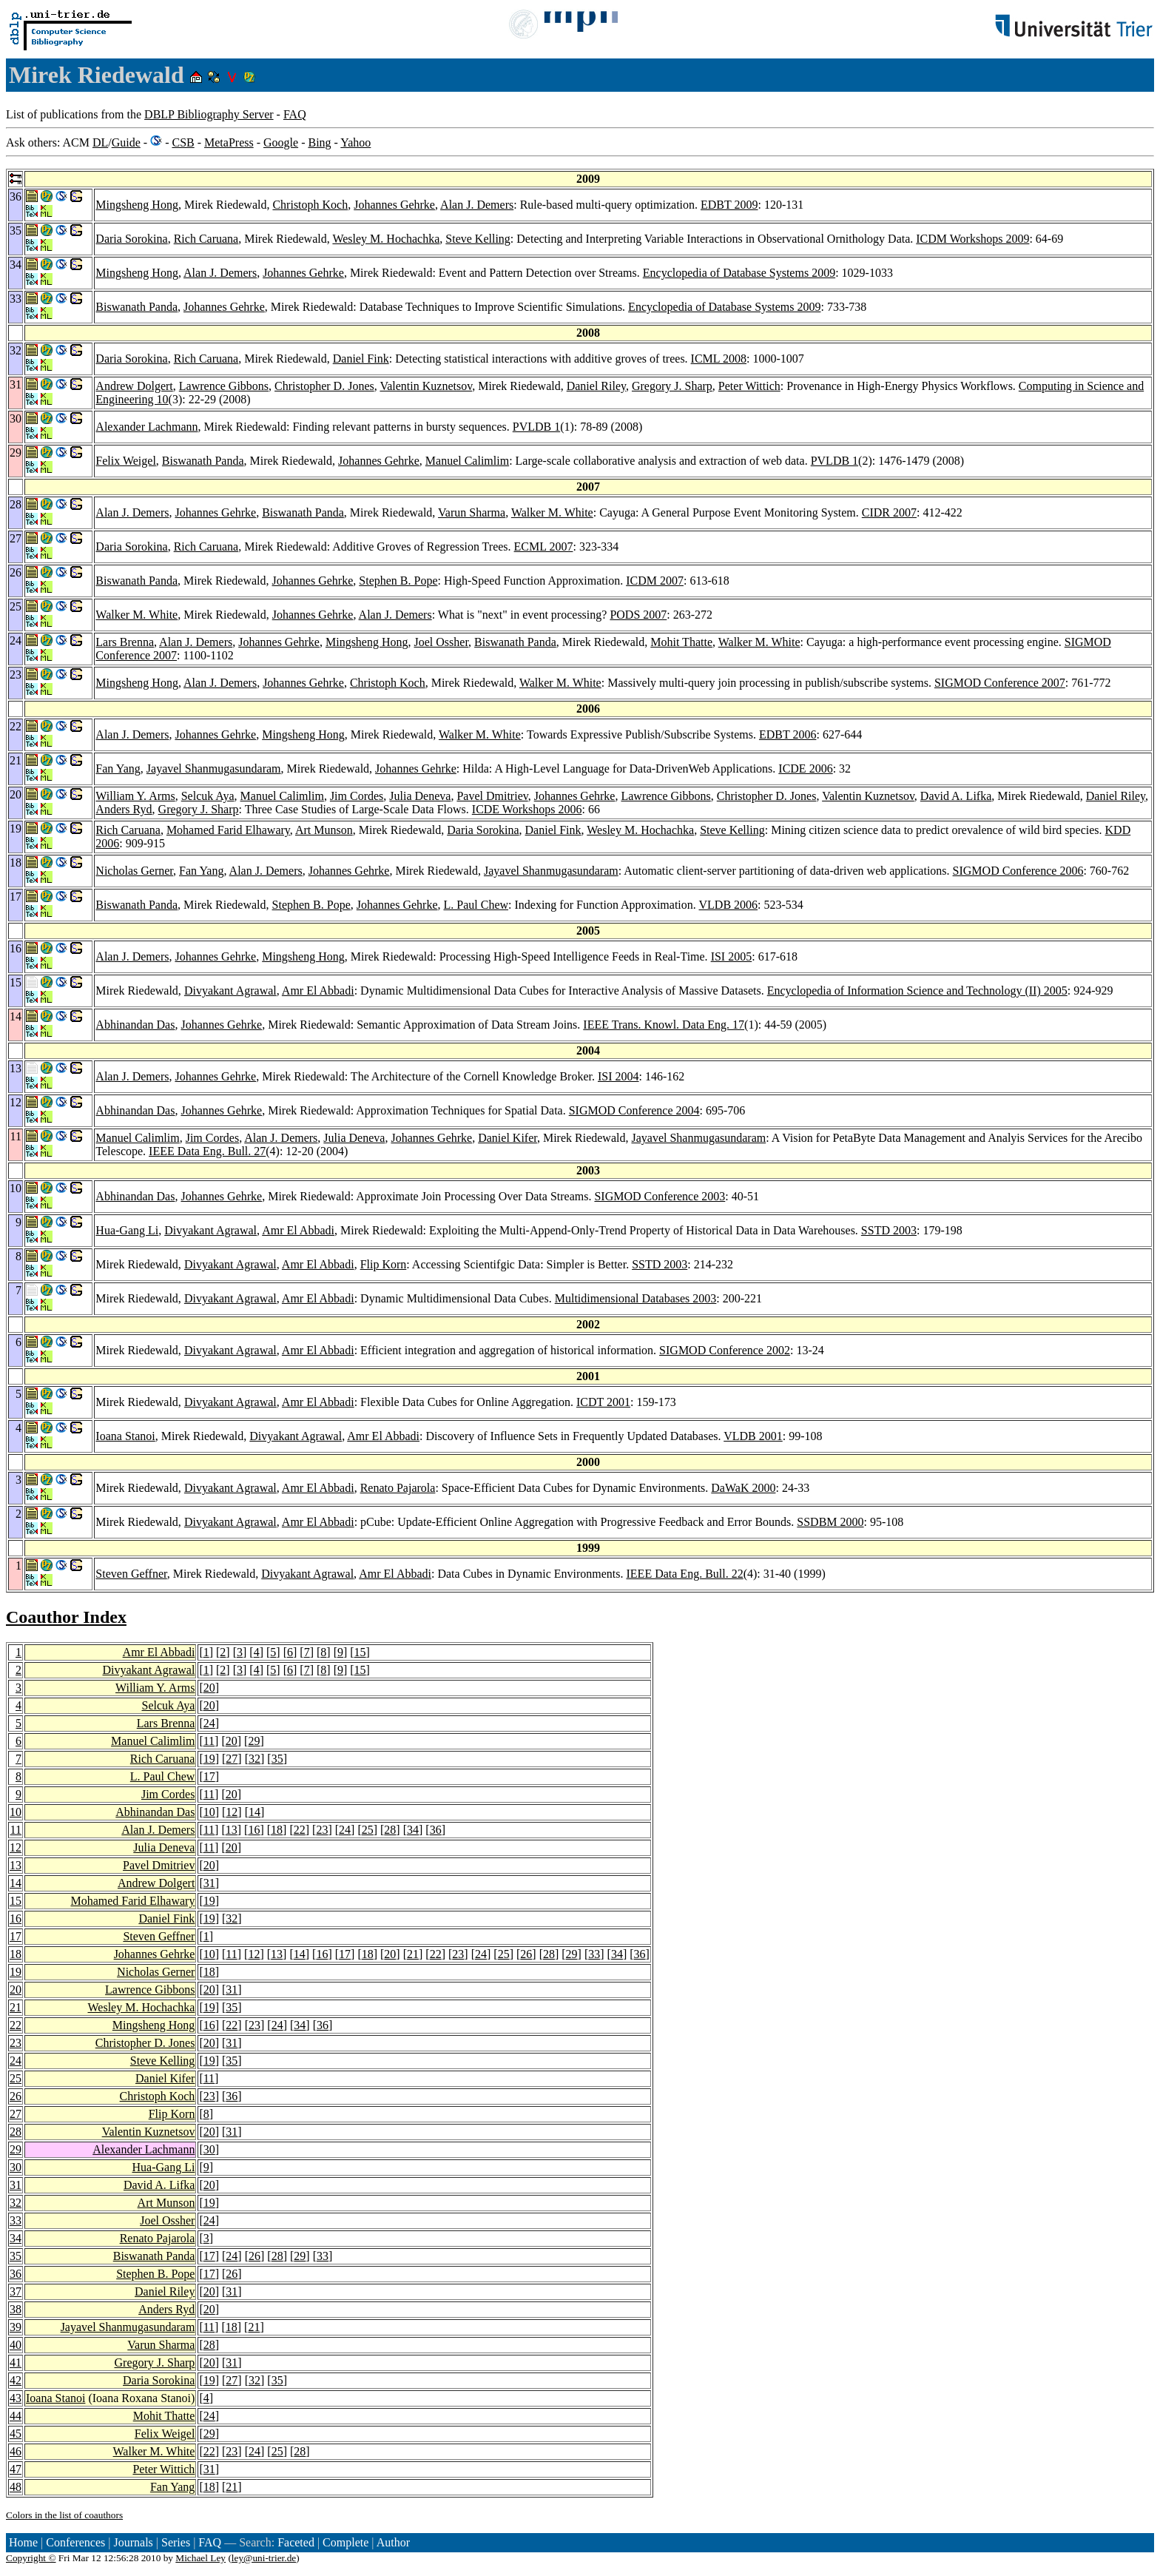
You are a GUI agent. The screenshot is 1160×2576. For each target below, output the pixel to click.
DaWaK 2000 (743, 1488)
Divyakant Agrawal (230, 990)
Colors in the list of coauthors (64, 2514)
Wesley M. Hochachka (385, 238)
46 (15, 2451)
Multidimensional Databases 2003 (636, 1298)
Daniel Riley (596, 386)
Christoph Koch (310, 204)
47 (15, 2469)
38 (15, 2309)
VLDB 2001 (753, 1436)
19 (209, 1758)
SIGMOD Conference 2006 (1018, 870)
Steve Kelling (477, 238)
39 (15, 2327)
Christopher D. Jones (324, 386)
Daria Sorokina (131, 238)
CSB (183, 142)
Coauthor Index (66, 1617)
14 (254, 1812)
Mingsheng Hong (136, 204)
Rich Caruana (206, 238)
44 (15, 2415)
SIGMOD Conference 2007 (999, 682)
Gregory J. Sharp (672, 386)
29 (254, 1741)
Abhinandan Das (135, 1024)
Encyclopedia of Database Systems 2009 (739, 272)
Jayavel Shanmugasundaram (213, 768)
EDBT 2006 (787, 734)
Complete (345, 2542)
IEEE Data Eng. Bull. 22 (685, 1573)
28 (390, 1829)
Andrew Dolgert (133, 386)
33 (594, 1954)
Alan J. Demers (476, 204)
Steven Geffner (130, 1573)
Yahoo (355, 142)
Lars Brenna (124, 642)
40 (15, 2344)
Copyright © (31, 2557)
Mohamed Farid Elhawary (228, 830)
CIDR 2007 (889, 512)
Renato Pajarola (398, 1488)
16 (254, 1829)
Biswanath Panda (136, 306)
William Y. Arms (135, 796)
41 (15, 2362)
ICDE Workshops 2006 (527, 809)
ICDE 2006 (805, 768)
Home (23, 2542)
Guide (126, 142)
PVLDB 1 (536, 426)
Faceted (295, 2542)
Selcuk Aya (208, 796)
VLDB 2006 (728, 904)
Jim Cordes (356, 796)
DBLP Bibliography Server (209, 114)
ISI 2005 (731, 956)
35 (277, 1758)
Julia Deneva (420, 796)
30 (209, 2149)
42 (15, 2380)
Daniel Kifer (507, 1137)
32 (254, 1758)
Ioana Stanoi (125, 1436)
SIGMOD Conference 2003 (659, 1196)
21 (413, 1954)
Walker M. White (552, 512)
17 (209, 1776)
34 (413, 1829)
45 (15, 2433)
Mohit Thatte (681, 642)
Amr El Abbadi (318, 990)
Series (175, 2542)
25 (368, 1829)
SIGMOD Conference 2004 (634, 1110)
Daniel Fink (361, 358)
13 (231, 1829)
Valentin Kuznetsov (426, 386)
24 (209, 1723)
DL (100, 142)
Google (280, 142)
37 (15, 2291)
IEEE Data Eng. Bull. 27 (207, 1151)
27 (231, 1758)
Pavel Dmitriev (491, 796)
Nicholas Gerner (134, 870)
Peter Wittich (749, 386)
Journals (132, 2542)
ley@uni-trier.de (264, 2557)
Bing (319, 142)
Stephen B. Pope (398, 580)
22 (300, 1829)
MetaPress (229, 142)
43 (15, 2398)
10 (15, 1812)
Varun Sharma (471, 512)
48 (15, 2487)
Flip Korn (383, 1264)
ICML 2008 (718, 358)
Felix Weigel (125, 460)
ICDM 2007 (655, 580)
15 (360, 1652)
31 (209, 1883)
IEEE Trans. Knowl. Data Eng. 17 (663, 1024)
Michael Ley (200, 2557)
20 (209, 1687)
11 (209, 1741)
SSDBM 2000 (830, 1522)
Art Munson (324, 830)
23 (322, 1829)
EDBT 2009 (729, 204)
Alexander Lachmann (146, 426)
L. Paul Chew (476, 904)
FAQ (294, 114)
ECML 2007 (543, 546)
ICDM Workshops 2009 (972, 238)
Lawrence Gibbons (224, 386)
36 (436, 1829)
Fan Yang (117, 768)
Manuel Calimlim (467, 460)
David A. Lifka (955, 796)
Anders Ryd (123, 809)
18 (277, 1829)
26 (526, 1954)
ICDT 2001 (603, 1402)
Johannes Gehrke (394, 204)
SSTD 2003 (889, 1230)
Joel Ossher (441, 642)
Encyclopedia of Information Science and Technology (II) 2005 (917, 990)
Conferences (75, 2542)
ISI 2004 (618, 1076)
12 (231, 1812)
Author (393, 2542)
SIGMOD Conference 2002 (724, 1350)
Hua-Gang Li (126, 1230)
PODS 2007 (638, 614)
